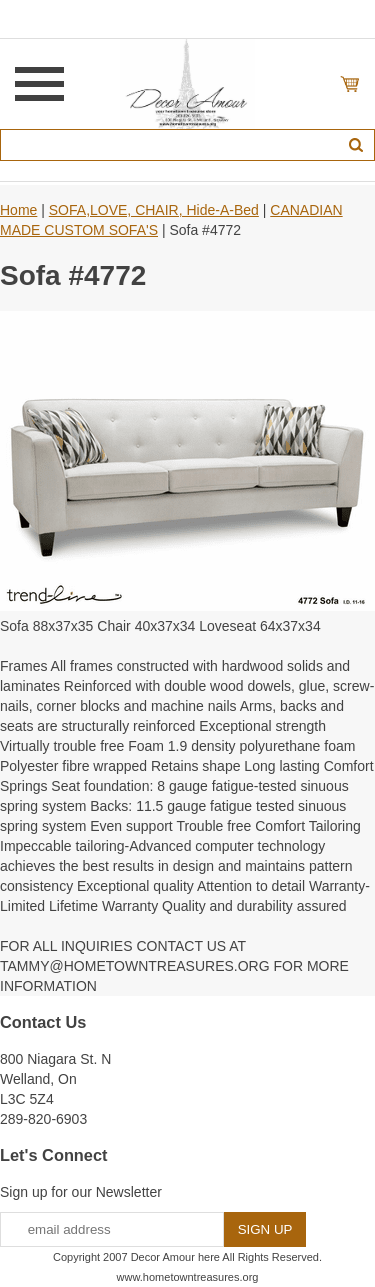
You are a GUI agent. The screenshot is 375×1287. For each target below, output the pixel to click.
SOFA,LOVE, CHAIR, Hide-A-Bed (154, 210)
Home (18, 210)
